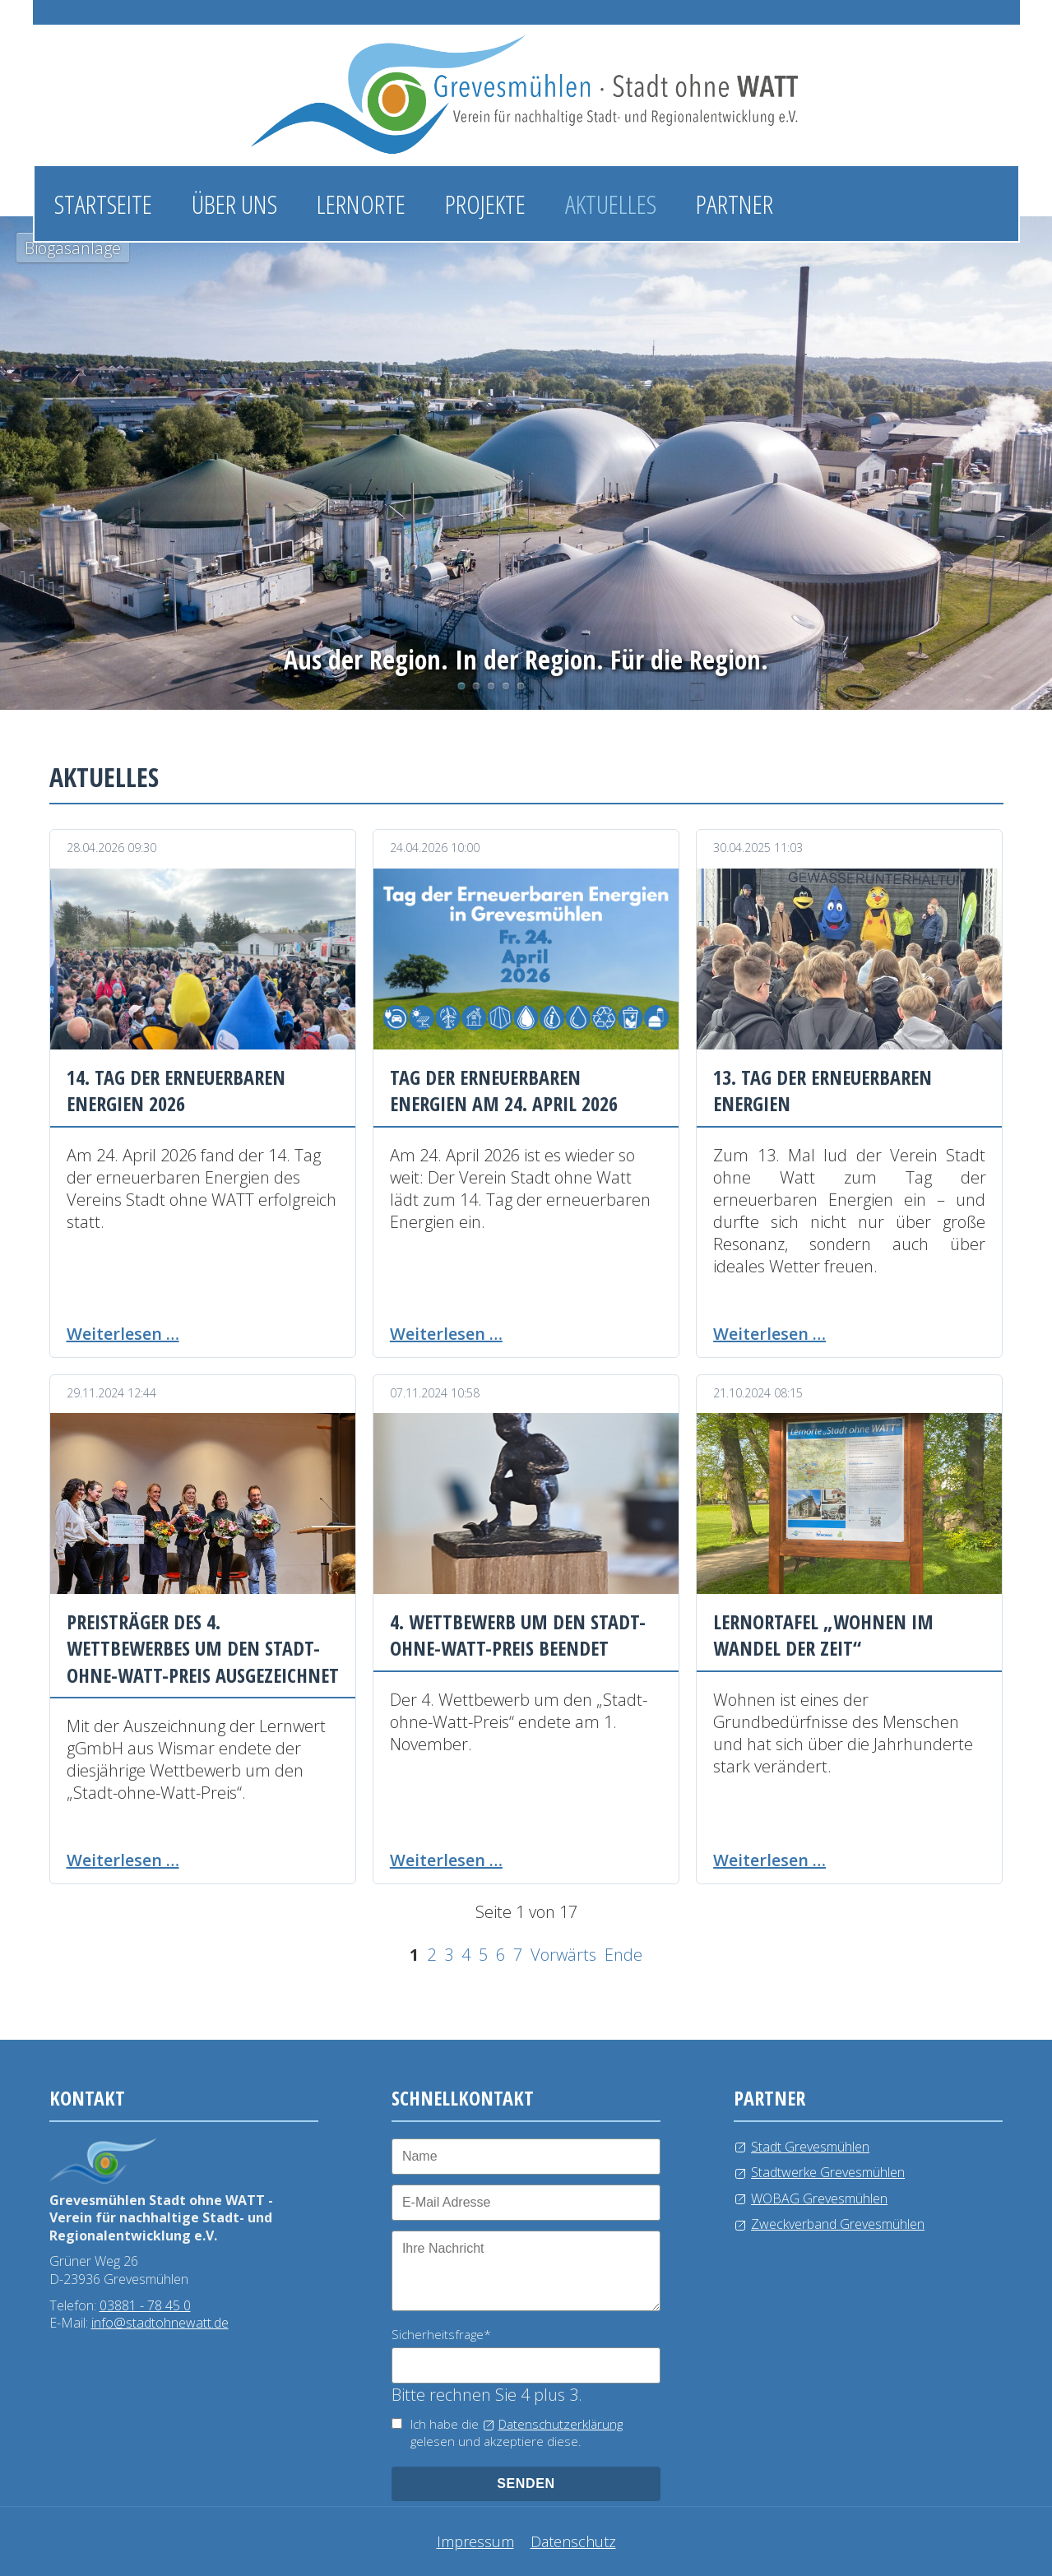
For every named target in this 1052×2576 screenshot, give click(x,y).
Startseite (103, 203)
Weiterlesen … (123, 1334)
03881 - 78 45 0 (145, 2305)
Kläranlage (521, 686)
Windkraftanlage (506, 686)
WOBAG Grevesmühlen (819, 2198)
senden (526, 2483)
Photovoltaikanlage (476, 686)
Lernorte (361, 203)
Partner (734, 203)
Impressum (475, 2541)
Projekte (485, 203)
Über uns (234, 203)
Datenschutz (573, 2541)
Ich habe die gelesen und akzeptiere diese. (516, 2432)
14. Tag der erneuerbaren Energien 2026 (176, 1090)
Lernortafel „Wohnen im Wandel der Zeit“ (823, 1634)
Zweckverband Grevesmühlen (838, 2224)
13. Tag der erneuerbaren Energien (822, 1090)
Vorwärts (563, 1955)
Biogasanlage (461, 686)
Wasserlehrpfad (491, 686)
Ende (623, 1955)
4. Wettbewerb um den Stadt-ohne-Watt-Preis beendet (518, 1634)
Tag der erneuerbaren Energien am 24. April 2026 (504, 1090)
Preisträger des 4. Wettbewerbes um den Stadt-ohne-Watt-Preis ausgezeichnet (203, 1648)
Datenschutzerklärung (560, 2424)
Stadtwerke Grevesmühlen (828, 2172)
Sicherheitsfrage (441, 2334)
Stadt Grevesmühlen (810, 2147)
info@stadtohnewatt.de (160, 2323)
